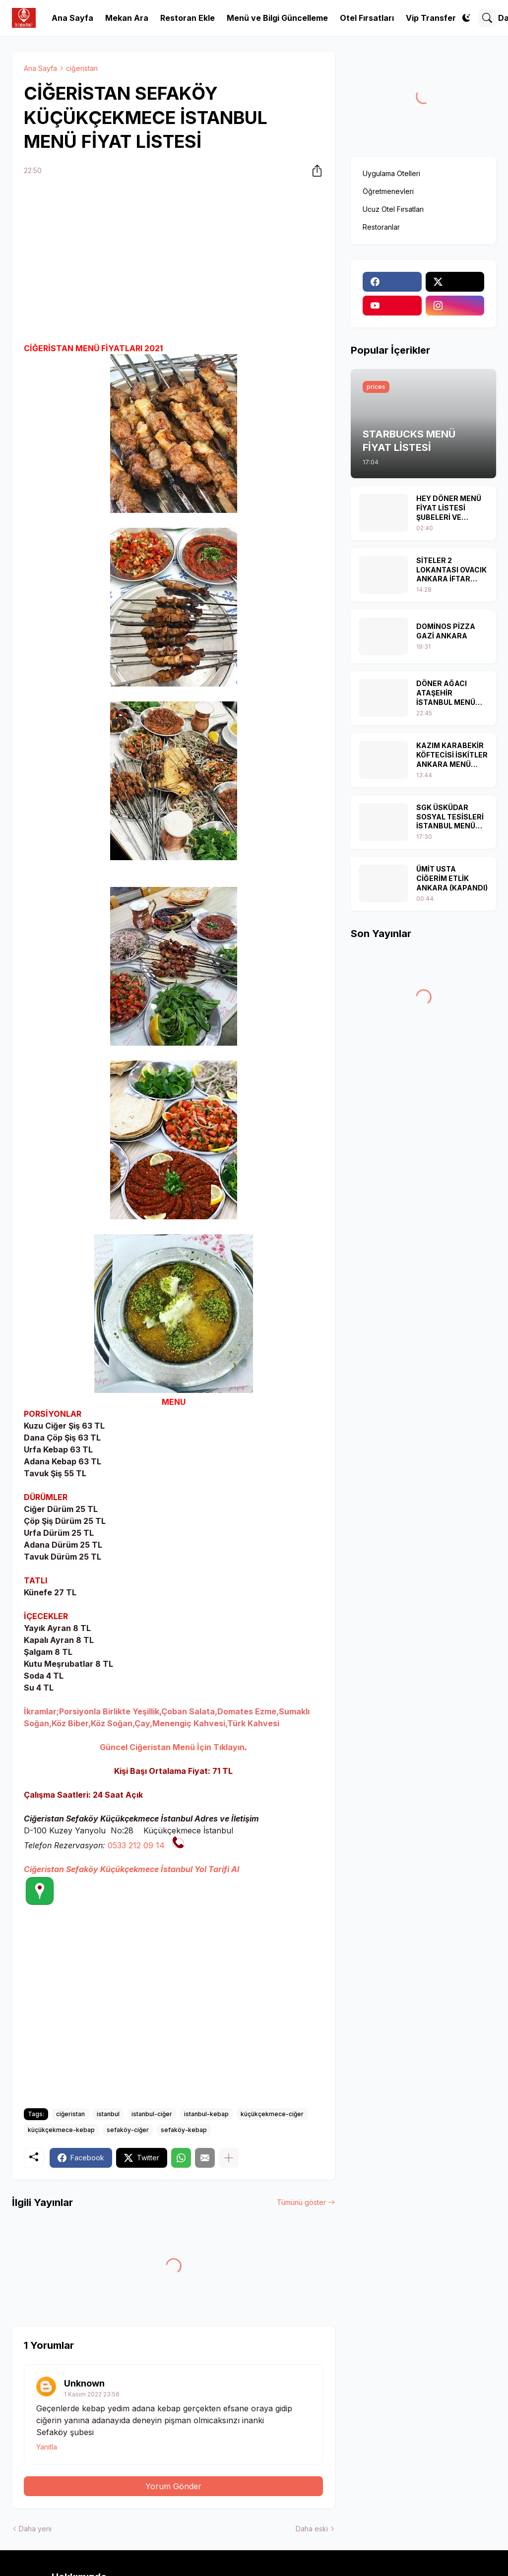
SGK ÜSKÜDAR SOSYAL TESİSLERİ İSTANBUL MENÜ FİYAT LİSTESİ (450, 817)
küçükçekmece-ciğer (272, 2114)
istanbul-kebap (206, 2114)
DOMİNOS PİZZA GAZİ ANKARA (445, 631)
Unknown (84, 2383)
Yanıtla (46, 2447)
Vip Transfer (431, 18)
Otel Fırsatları (367, 18)
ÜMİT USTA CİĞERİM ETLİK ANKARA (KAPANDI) (452, 878)
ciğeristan (82, 68)
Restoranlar (381, 227)
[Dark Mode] (466, 18)
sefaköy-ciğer (128, 2130)
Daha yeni (35, 2528)
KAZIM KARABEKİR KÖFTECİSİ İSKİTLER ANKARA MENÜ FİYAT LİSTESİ (452, 755)
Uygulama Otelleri (391, 173)
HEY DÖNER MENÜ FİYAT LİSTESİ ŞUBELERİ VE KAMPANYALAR (448, 508)
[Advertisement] (173, 260)
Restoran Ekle (187, 18)
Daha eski (312, 2528)
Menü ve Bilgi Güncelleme (277, 18)
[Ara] (487, 18)
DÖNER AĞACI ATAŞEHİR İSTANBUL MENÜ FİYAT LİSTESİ (445, 693)
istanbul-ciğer (151, 2114)
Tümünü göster (301, 2202)
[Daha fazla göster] (229, 2158)
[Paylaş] (314, 171)
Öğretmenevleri (388, 191)
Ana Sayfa (72, 18)
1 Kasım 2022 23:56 (92, 2394)
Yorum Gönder (173, 2486)
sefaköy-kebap (184, 2130)
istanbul (108, 2114)
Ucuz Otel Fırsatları (393, 209)
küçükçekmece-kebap (61, 2130)
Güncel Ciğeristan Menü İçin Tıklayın (172, 1747)
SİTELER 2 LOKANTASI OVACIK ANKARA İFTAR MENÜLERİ (451, 570)
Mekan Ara (126, 18)
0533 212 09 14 (136, 1845)
